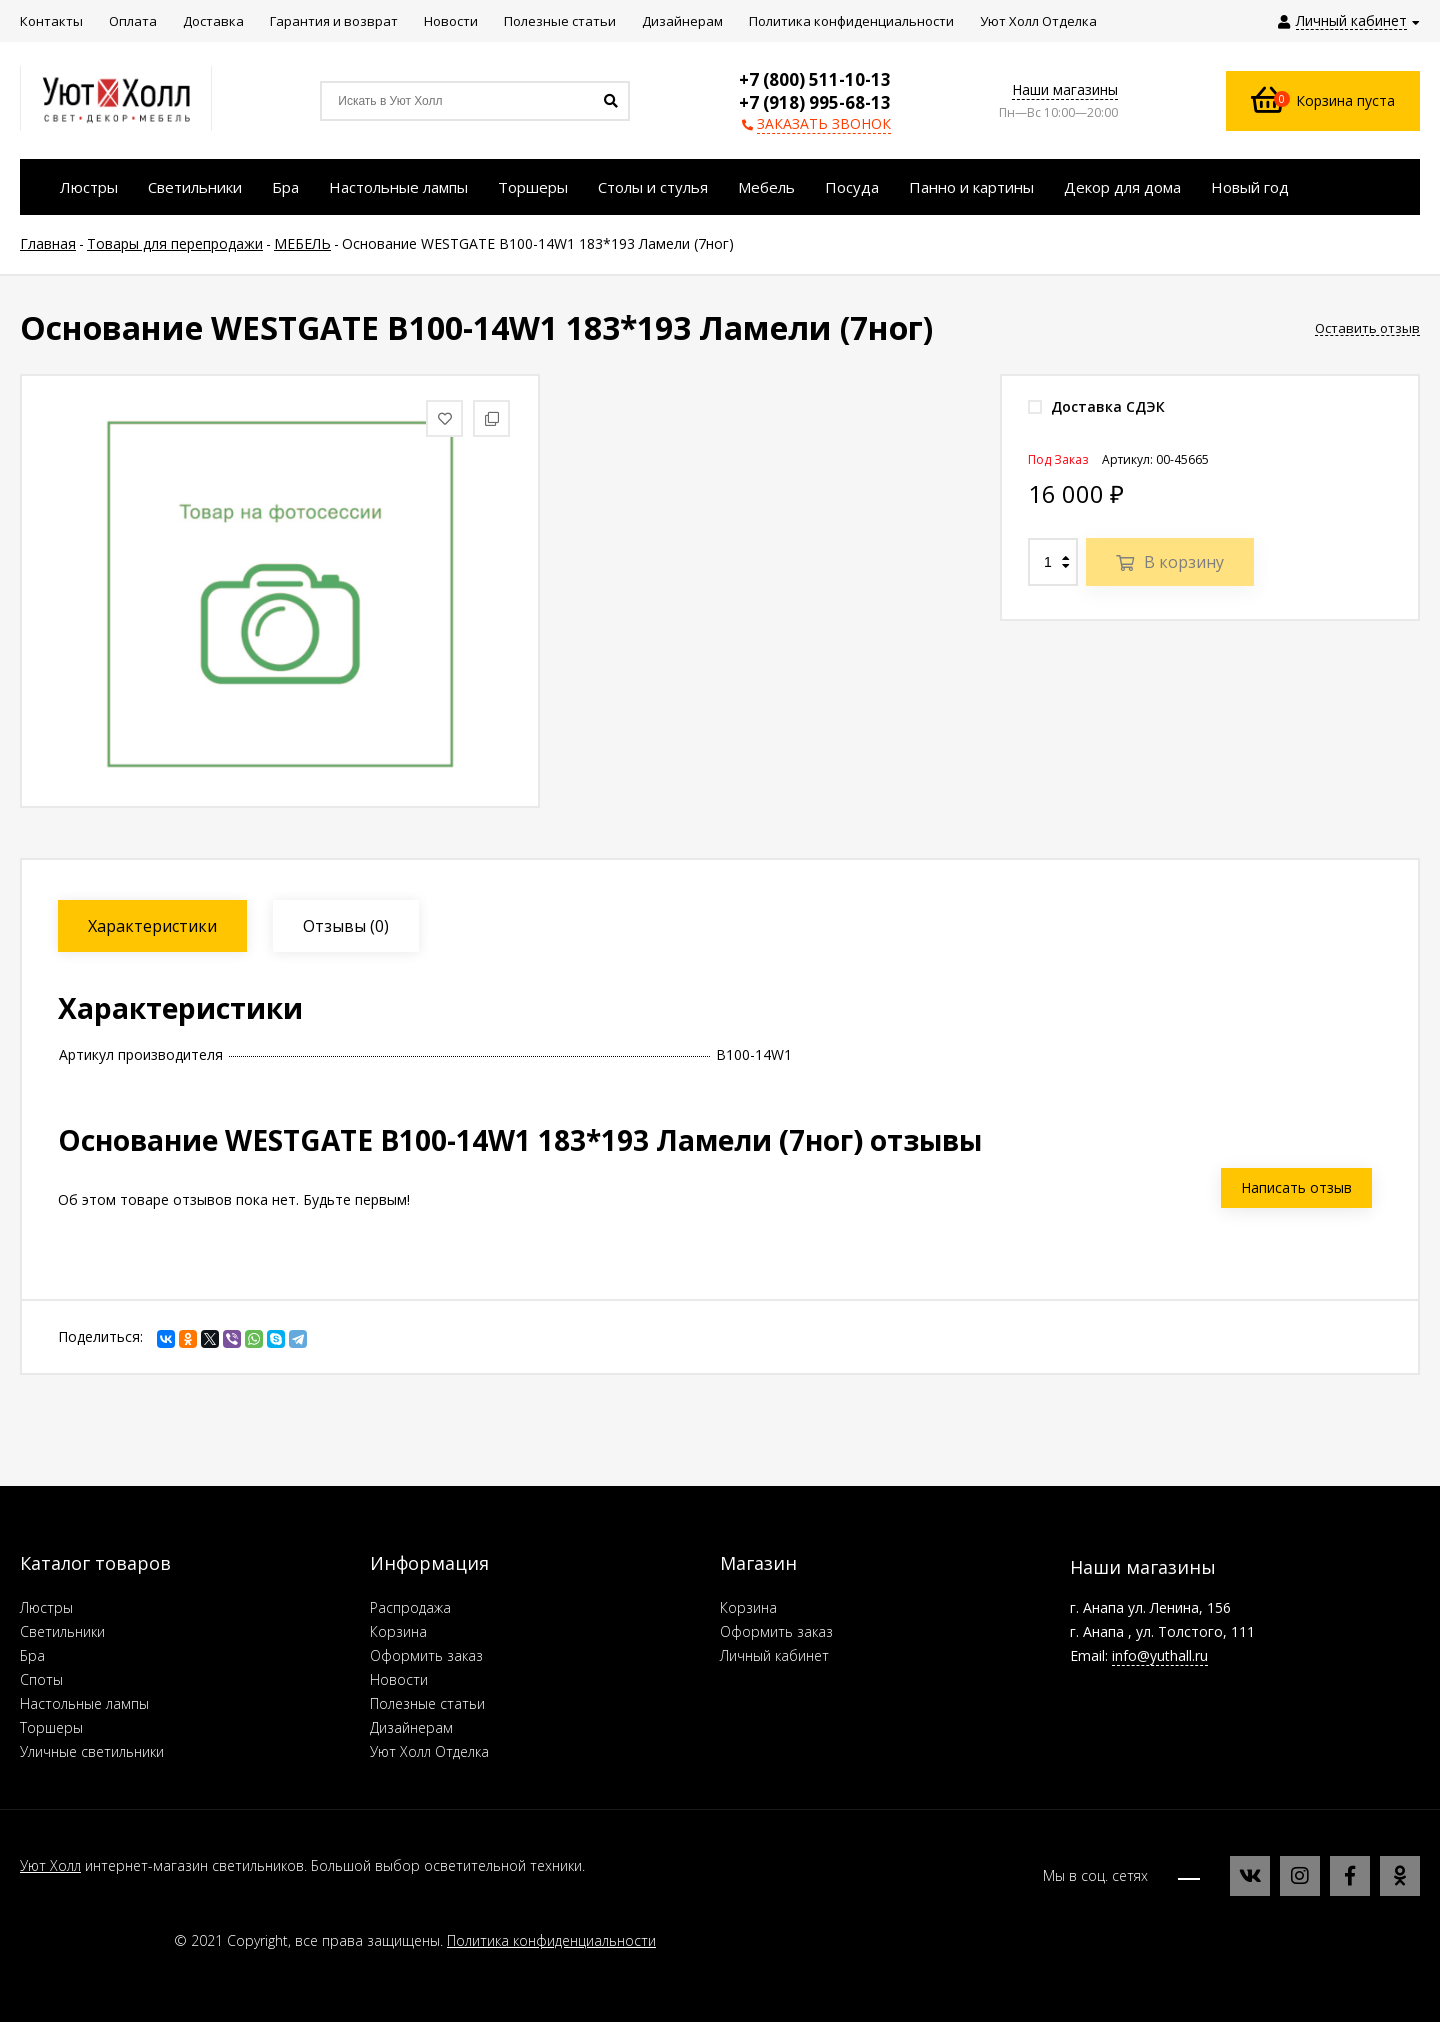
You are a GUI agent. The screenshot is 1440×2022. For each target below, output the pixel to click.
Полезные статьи (427, 1703)
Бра (32, 1655)
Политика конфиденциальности (551, 1940)
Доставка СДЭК (1096, 406)
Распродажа (410, 1607)
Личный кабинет (774, 1655)
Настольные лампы (84, 1703)
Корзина (398, 1631)
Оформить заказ (426, 1655)
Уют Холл (50, 1865)
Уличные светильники (92, 1751)
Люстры (46, 1607)
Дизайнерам (411, 1727)
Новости (399, 1679)
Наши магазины (1065, 89)
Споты (41, 1679)
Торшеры (51, 1727)
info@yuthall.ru (1160, 1655)
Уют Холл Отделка (429, 1751)
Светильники (62, 1631)
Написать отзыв (1296, 1187)
